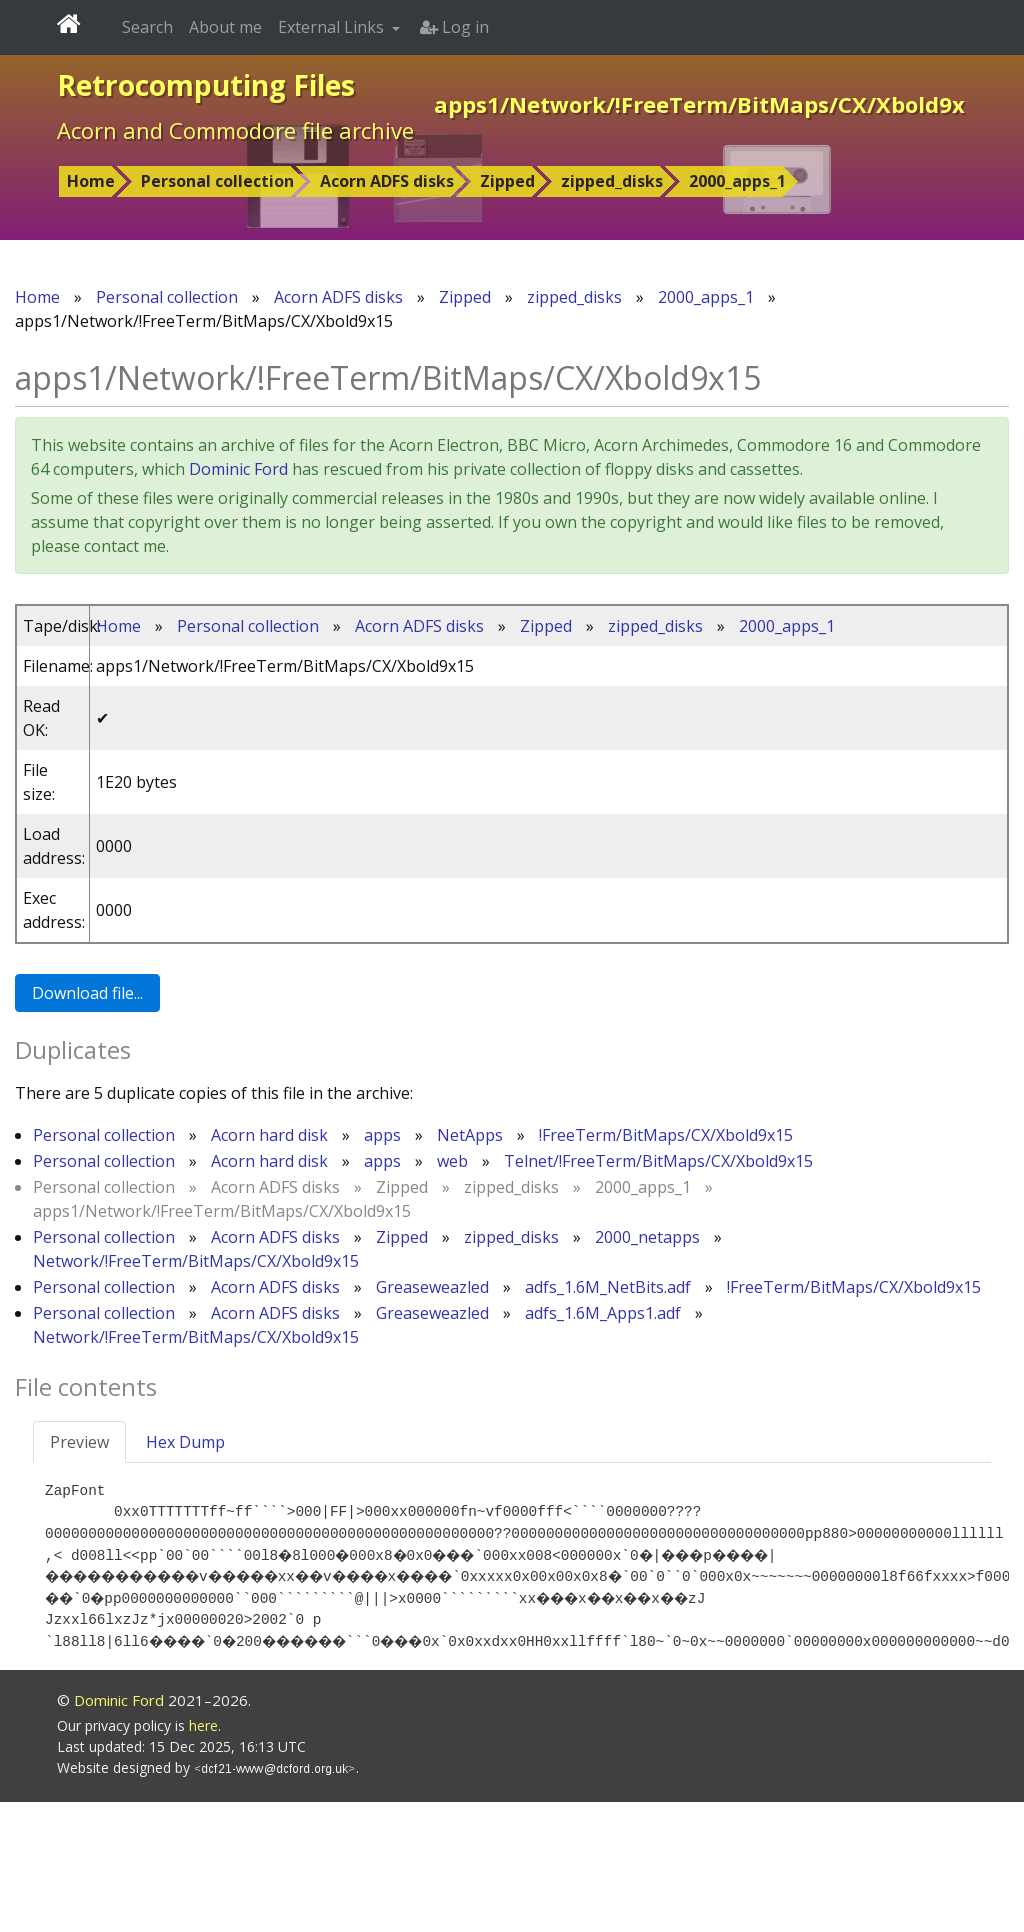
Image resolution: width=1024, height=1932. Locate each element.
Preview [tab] (79, 1442)
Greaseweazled (432, 1287)
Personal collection (217, 181)
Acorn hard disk (269, 1135)
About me (225, 27)
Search (147, 27)
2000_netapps (647, 1237)
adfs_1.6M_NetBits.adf (608, 1287)
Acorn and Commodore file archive (235, 130)
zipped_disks (612, 181)
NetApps (470, 1135)
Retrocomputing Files (206, 85)
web (452, 1161)
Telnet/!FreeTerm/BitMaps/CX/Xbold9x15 (658, 1161)
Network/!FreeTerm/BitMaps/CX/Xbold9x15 (196, 1261)
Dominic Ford (238, 469)
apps (382, 1135)
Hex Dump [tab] (185, 1442)
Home (91, 181)
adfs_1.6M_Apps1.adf (603, 1313)
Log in (454, 27)
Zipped (507, 181)
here (203, 1855)
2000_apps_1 (737, 181)
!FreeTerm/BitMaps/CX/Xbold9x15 (666, 1135)
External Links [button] (333, 27)
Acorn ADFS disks (387, 181)
